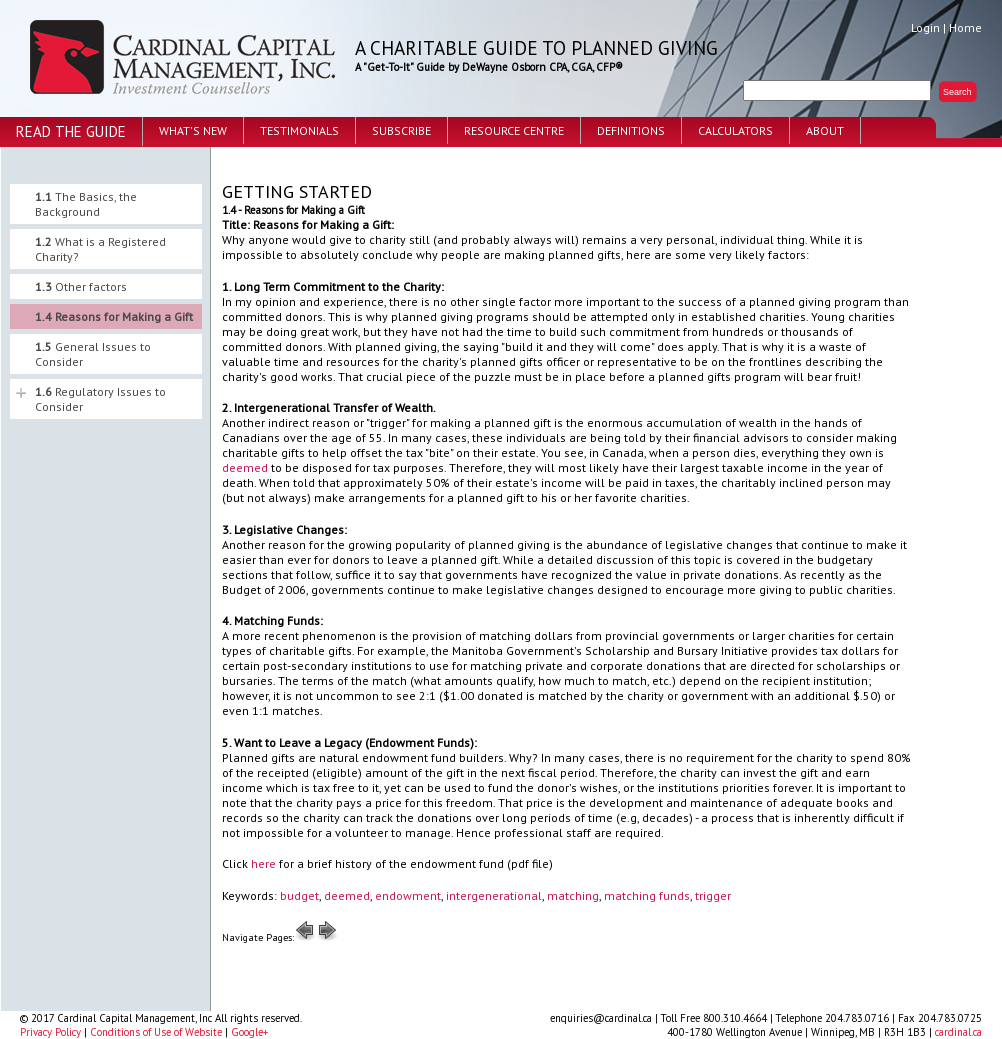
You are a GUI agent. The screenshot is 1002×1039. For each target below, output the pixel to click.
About (825, 130)
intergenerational (494, 895)
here (263, 863)
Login (925, 27)
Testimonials (299, 130)
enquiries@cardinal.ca (601, 1018)
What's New (193, 130)
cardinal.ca (958, 1032)
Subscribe (401, 130)
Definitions (631, 130)
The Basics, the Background (86, 204)
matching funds (647, 895)
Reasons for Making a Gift (114, 316)
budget (299, 895)
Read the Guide (71, 131)
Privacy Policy (50, 1032)
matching (573, 895)
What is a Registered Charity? (100, 249)
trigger (713, 895)
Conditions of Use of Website (156, 1032)
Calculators (735, 130)
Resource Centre (514, 130)
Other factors (81, 286)
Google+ (249, 1032)
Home (965, 27)
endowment (408, 895)
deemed (245, 467)
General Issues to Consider (93, 354)
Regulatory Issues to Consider (100, 399)
